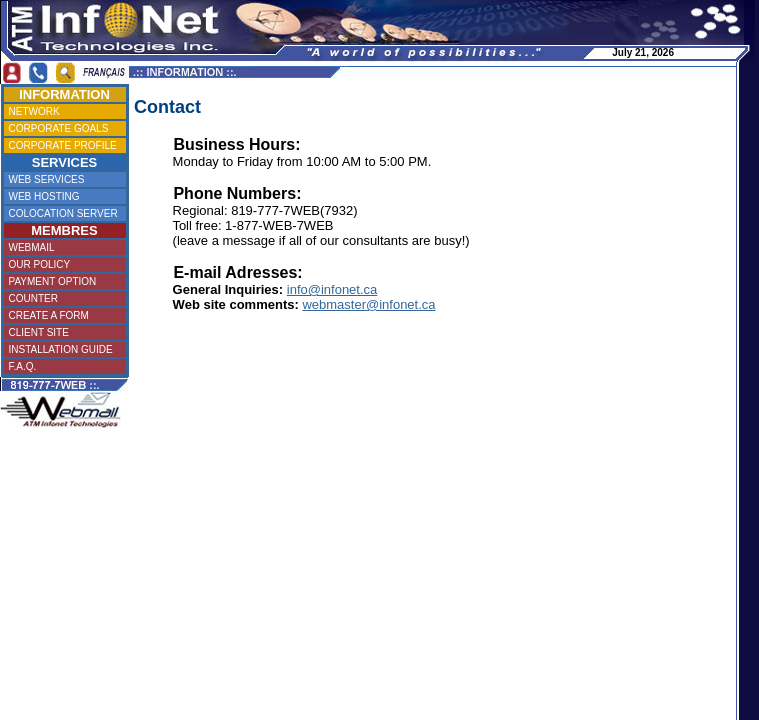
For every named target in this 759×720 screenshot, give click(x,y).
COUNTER (63, 298)
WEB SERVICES (63, 179)
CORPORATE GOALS (63, 128)
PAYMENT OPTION (61, 281)
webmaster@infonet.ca (368, 304)
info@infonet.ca (332, 289)
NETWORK (62, 111)
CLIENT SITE (61, 332)
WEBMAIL (62, 247)
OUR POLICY (63, 264)
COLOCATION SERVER (63, 213)
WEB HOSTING (62, 196)
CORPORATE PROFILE (63, 145)
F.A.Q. (62, 366)
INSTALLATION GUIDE (62, 349)
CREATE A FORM (61, 315)
